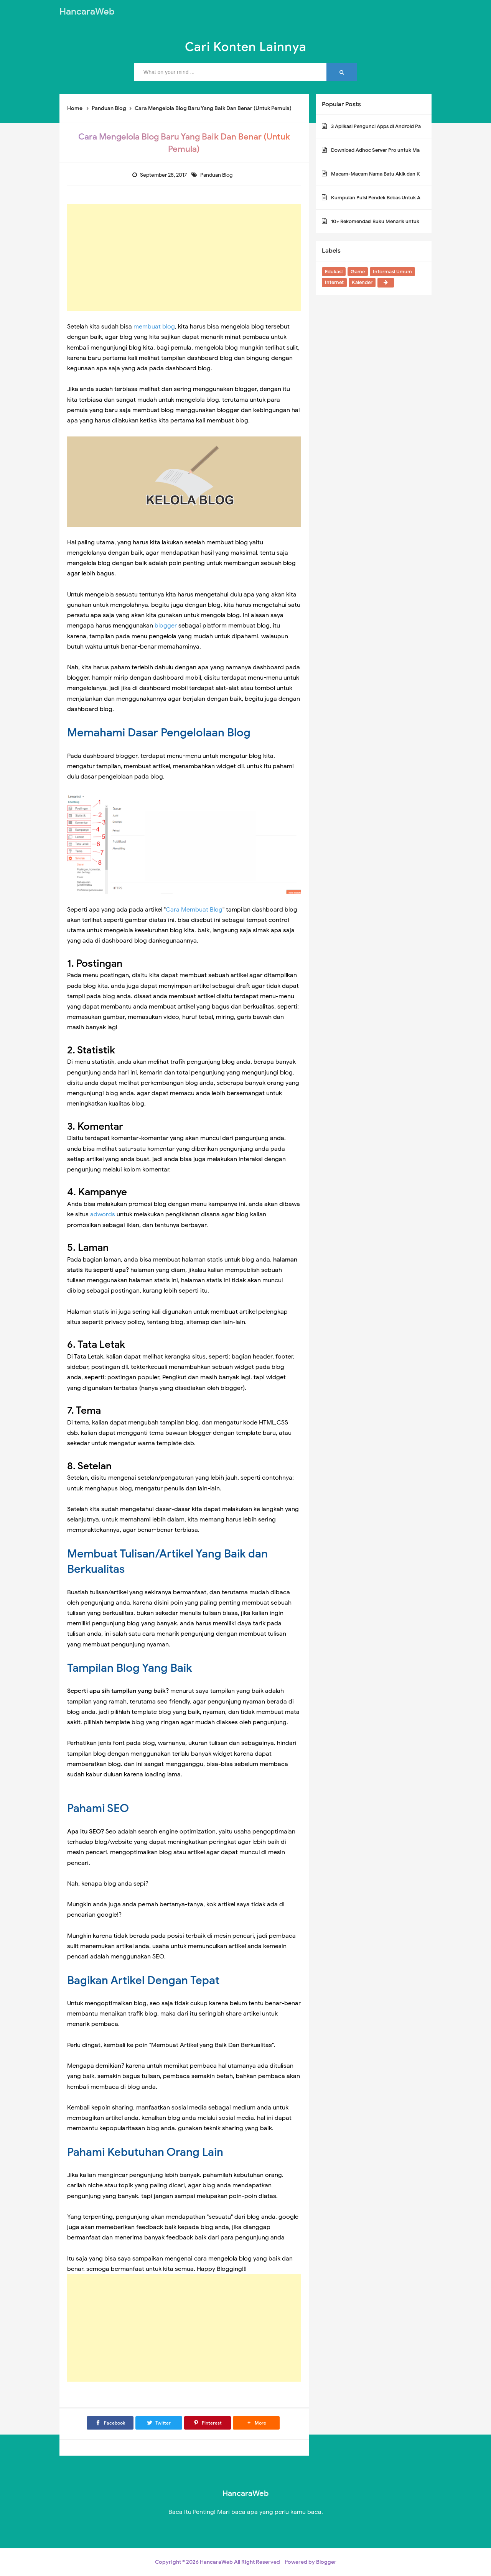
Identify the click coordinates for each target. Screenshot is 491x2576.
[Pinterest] (207, 2423)
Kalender (362, 282)
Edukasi (334, 271)
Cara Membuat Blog (194, 909)
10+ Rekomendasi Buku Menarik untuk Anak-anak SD (392, 221)
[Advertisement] (184, 257)
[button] (256, 2423)
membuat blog (154, 326)
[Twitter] (158, 2423)
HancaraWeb (216, 2562)
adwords (102, 1214)
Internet (334, 282)
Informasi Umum (392, 271)
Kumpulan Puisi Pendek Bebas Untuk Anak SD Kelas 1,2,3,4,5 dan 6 (407, 197)
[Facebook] (110, 2423)
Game (358, 271)
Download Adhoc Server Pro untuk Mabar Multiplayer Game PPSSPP (410, 150)
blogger (166, 625)
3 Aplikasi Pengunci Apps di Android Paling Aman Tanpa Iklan (401, 126)
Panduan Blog (217, 175)
